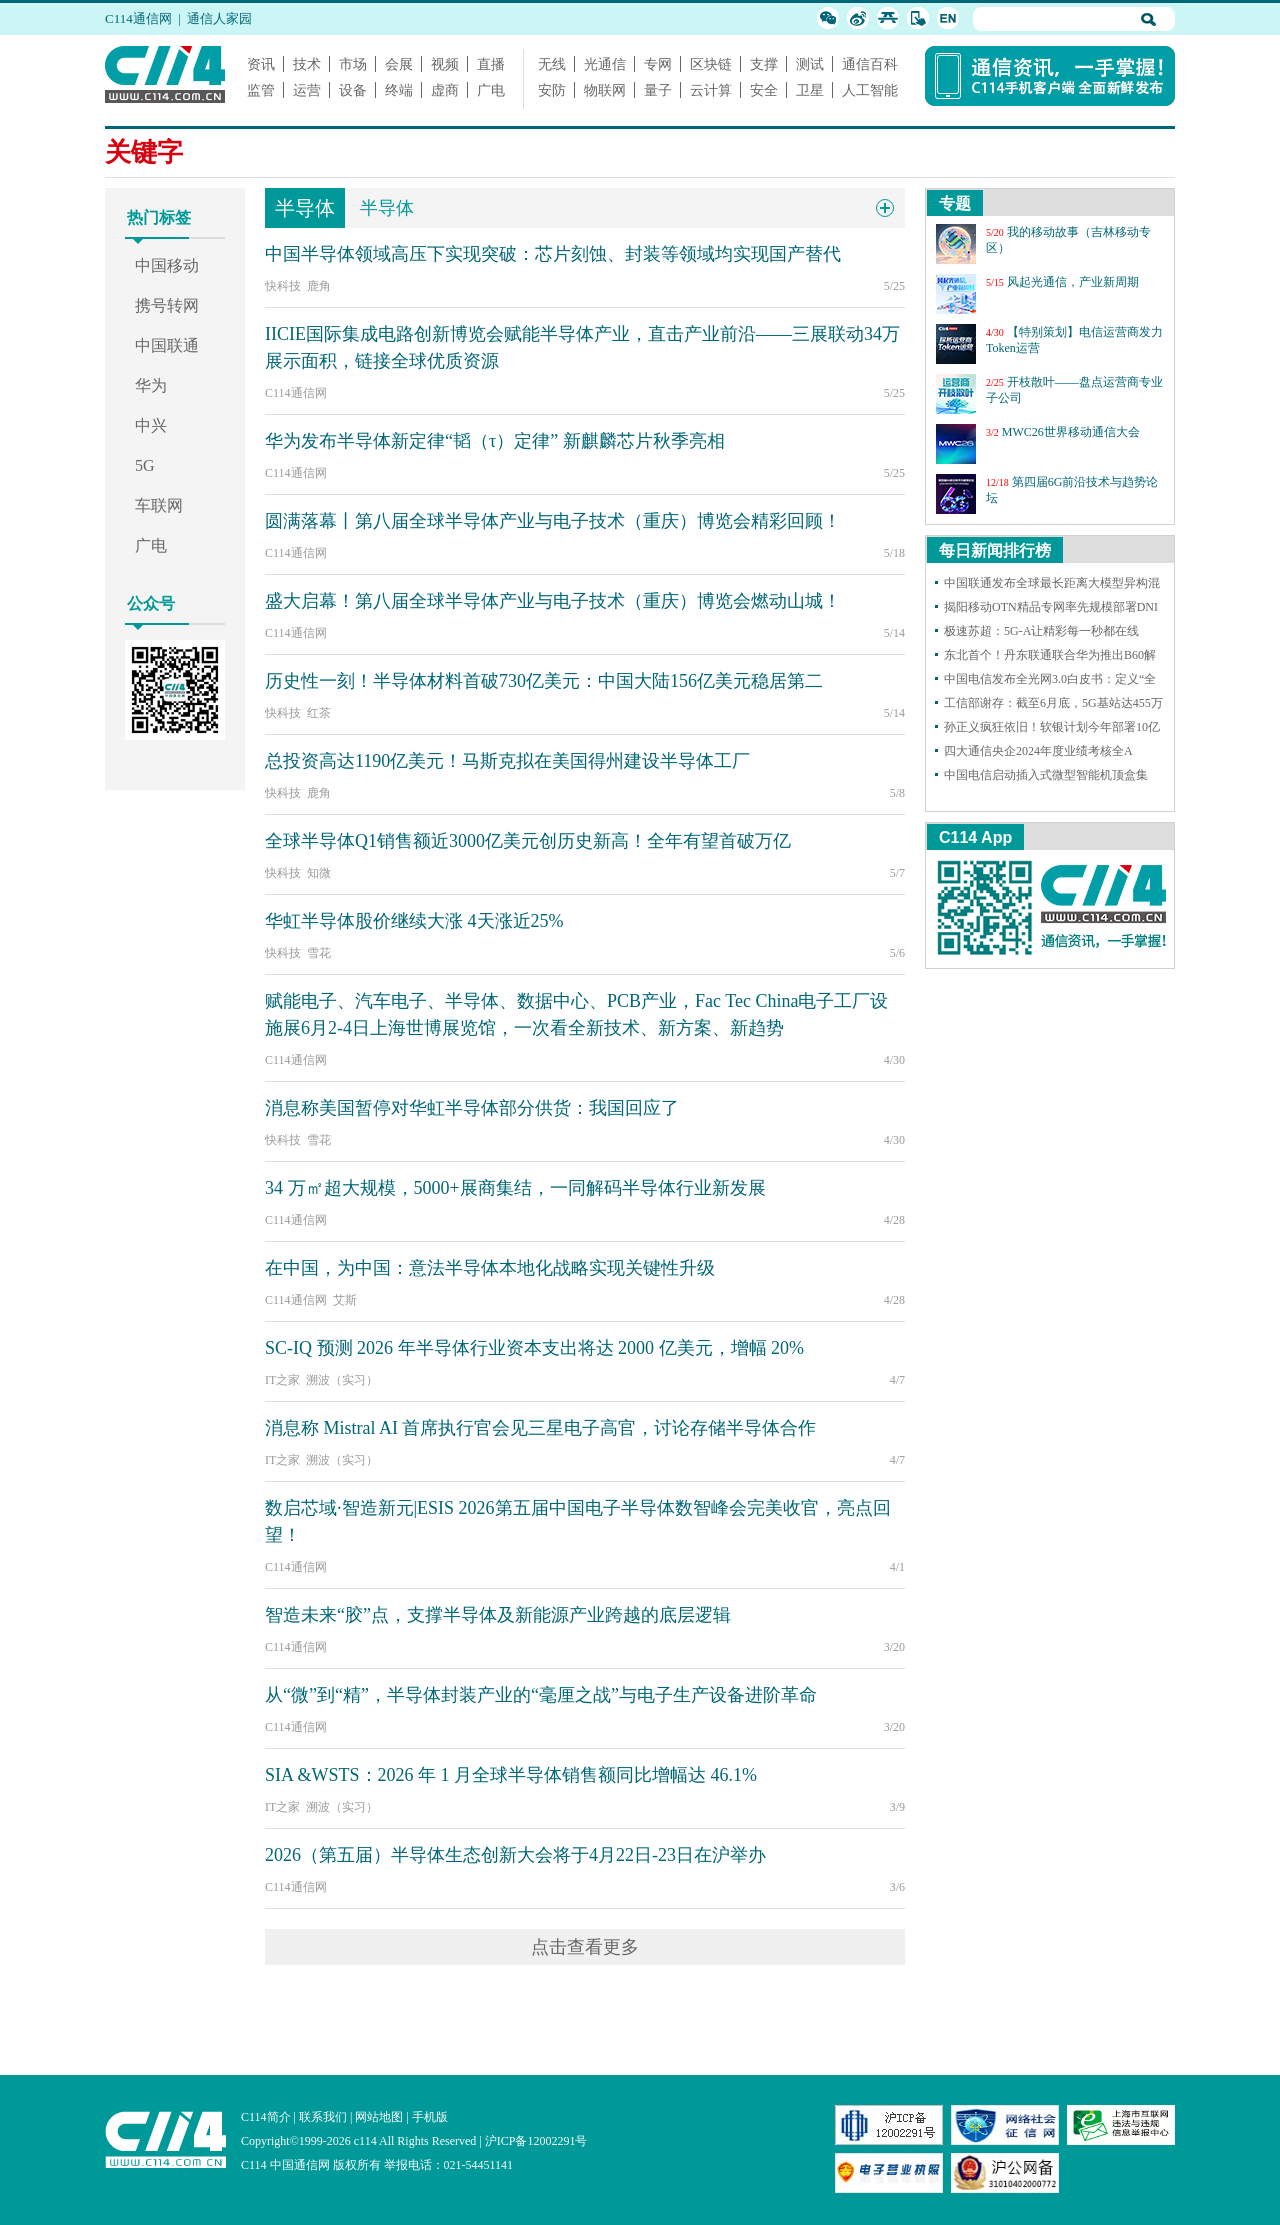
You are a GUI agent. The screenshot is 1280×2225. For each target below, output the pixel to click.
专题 (955, 203)
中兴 (151, 425)
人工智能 (870, 90)
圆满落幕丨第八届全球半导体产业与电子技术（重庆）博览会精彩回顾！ (553, 521)
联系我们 (323, 2117)
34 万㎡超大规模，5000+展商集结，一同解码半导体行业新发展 (515, 1188)
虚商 (445, 90)
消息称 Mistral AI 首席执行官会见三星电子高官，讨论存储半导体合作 (541, 1428)
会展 (399, 64)
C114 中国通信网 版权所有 (311, 2165)
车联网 (159, 505)
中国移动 (167, 265)
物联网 (605, 90)
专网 (658, 64)
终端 (399, 90)
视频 (445, 64)
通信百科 (870, 64)
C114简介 (266, 2117)
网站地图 (379, 2117)
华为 (151, 385)
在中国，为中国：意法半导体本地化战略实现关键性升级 (490, 1268)
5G (145, 465)
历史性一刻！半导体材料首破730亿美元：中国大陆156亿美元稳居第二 (544, 681)
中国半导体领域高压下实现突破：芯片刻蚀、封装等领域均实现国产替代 (553, 254)
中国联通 (167, 345)
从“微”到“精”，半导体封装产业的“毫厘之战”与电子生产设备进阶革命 (541, 1695)
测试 (810, 64)
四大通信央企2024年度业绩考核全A (1038, 751)
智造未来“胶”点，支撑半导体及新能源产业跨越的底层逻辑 (498, 1615)
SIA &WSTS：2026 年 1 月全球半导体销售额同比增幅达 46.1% (511, 1775)
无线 (552, 64)
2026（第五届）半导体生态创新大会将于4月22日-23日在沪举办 (515, 1855)
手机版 (430, 2117)
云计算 (711, 90)
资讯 (261, 64)
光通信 (605, 64)
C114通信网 (138, 18)
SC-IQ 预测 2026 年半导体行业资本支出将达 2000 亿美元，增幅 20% (534, 1348)
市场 (353, 64)
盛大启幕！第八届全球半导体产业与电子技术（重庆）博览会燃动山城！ (553, 601)
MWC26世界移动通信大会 (1071, 432)
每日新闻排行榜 (995, 550)
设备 (353, 90)
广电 (491, 90)
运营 (307, 90)
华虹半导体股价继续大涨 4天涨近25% (414, 921)
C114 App (975, 837)
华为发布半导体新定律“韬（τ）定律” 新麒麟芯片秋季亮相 (495, 441)
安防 (552, 90)
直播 (491, 64)
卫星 (810, 90)
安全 (764, 90)
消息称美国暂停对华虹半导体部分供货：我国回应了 (472, 1108)
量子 (658, 90)
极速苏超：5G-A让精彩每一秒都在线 (1041, 631)
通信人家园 (219, 18)
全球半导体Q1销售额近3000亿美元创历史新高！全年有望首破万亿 (528, 841)
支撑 (764, 64)
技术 (307, 64)
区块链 (711, 64)
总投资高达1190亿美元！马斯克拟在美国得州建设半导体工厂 (507, 761)
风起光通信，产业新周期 (1073, 282)
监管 (261, 90)
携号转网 (167, 305)
